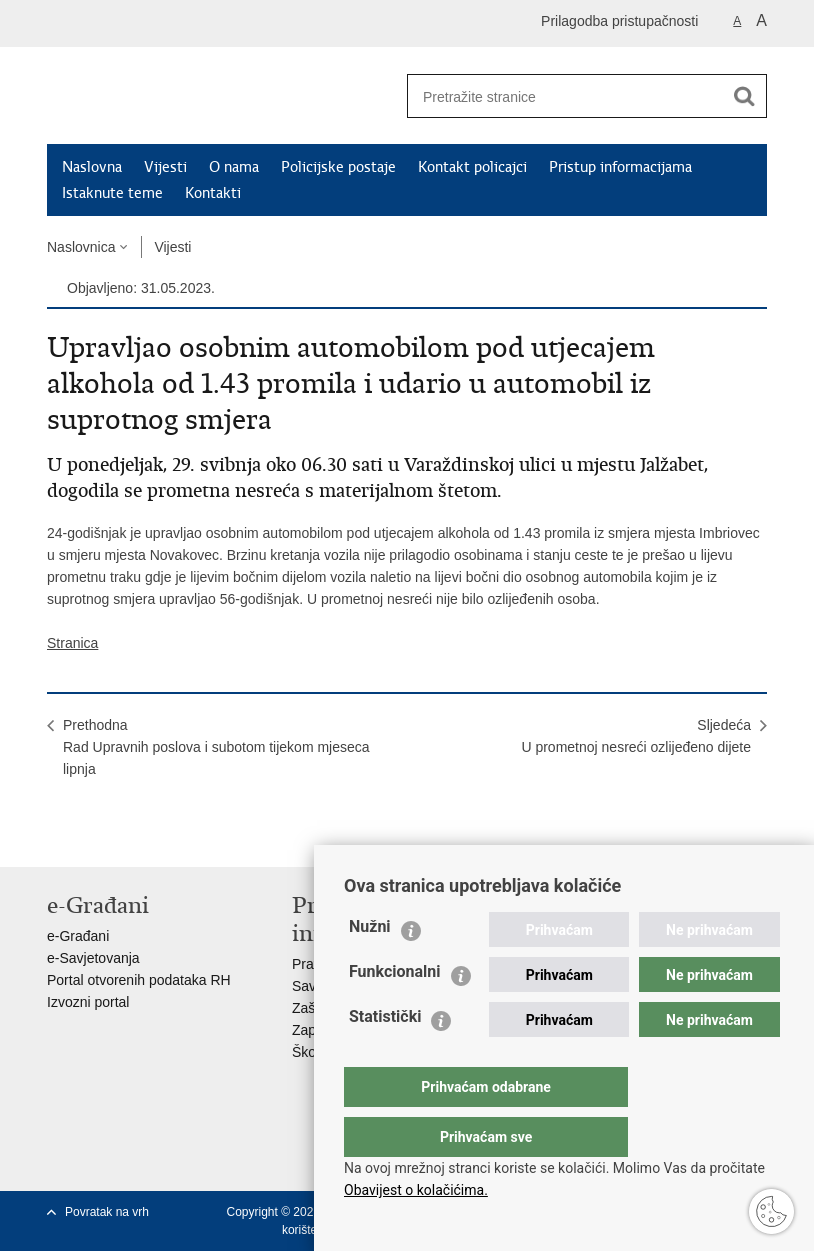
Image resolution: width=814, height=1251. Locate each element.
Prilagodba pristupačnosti (619, 21)
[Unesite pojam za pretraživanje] (558, 96)
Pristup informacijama (620, 167)
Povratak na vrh (107, 1212)
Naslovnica (81, 247)
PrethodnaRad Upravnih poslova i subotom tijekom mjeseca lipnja (216, 747)
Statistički (385, 1056)
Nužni (370, 966)
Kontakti (213, 193)
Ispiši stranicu (57, 835)
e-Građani (78, 936)
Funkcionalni (395, 1011)
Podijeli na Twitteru (143, 835)
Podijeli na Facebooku (100, 835)
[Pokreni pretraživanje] (744, 96)
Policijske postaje (338, 167)
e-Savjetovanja (93, 958)
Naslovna (92, 167)
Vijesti (165, 167)
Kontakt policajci (472, 167)
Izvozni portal (88, 1002)
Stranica (72, 643)
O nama (234, 167)
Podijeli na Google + (186, 835)
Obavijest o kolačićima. (416, 1190)
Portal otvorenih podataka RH (139, 980)
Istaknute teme (112, 193)
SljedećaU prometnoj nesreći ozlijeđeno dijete (636, 736)
